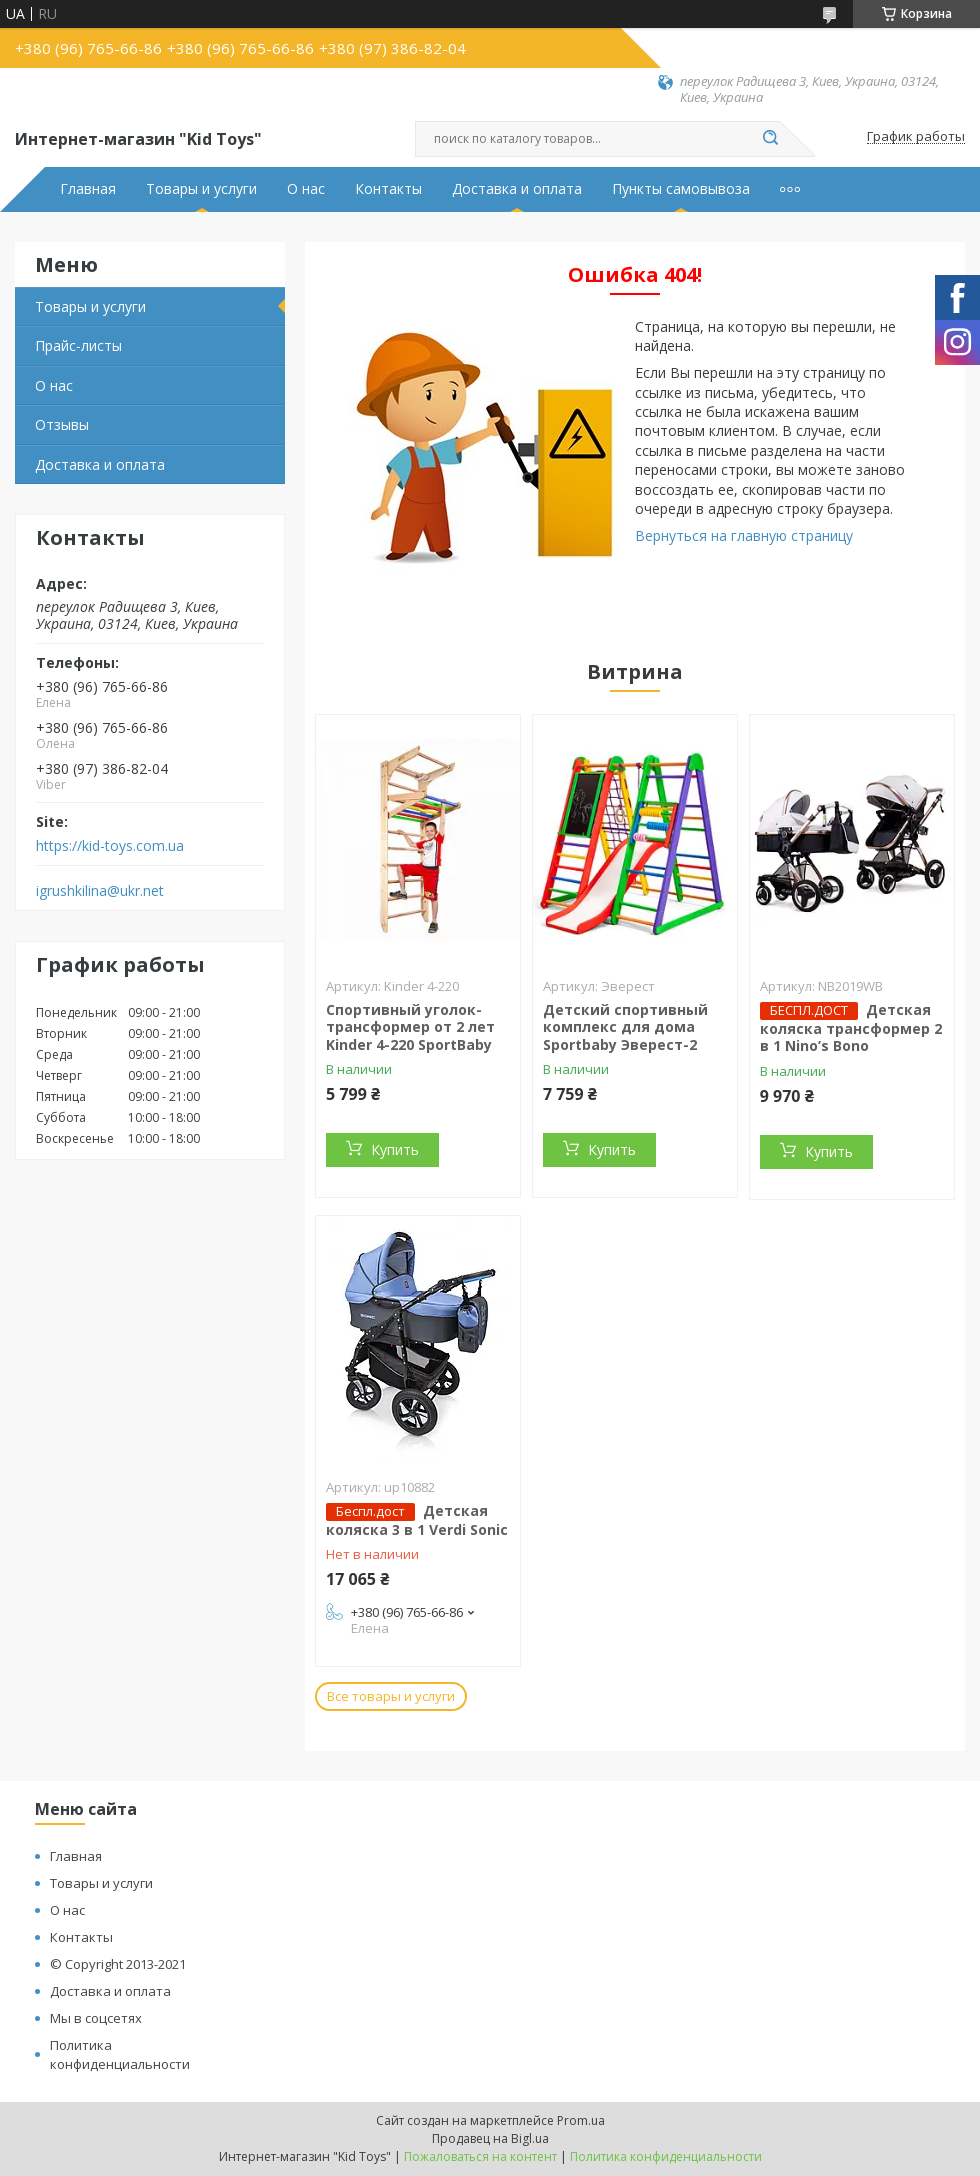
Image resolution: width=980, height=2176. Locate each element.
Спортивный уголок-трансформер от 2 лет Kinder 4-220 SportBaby (410, 1027)
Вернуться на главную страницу (744, 535)
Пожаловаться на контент (480, 2156)
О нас (306, 189)
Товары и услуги (201, 189)
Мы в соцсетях (96, 2018)
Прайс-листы (78, 345)
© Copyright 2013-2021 (118, 1964)
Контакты (388, 189)
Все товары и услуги (391, 1696)
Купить (395, 1149)
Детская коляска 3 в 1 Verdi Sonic (417, 1520)
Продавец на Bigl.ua (490, 2138)
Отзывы (62, 424)
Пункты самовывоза (681, 189)
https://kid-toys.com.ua (110, 846)
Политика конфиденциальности (120, 2054)
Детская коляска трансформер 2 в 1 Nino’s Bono (851, 1028)
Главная (88, 189)
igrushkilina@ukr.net (100, 891)
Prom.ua (581, 2120)
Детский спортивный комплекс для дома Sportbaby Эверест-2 (625, 1027)
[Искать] (770, 139)
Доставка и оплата (517, 189)
